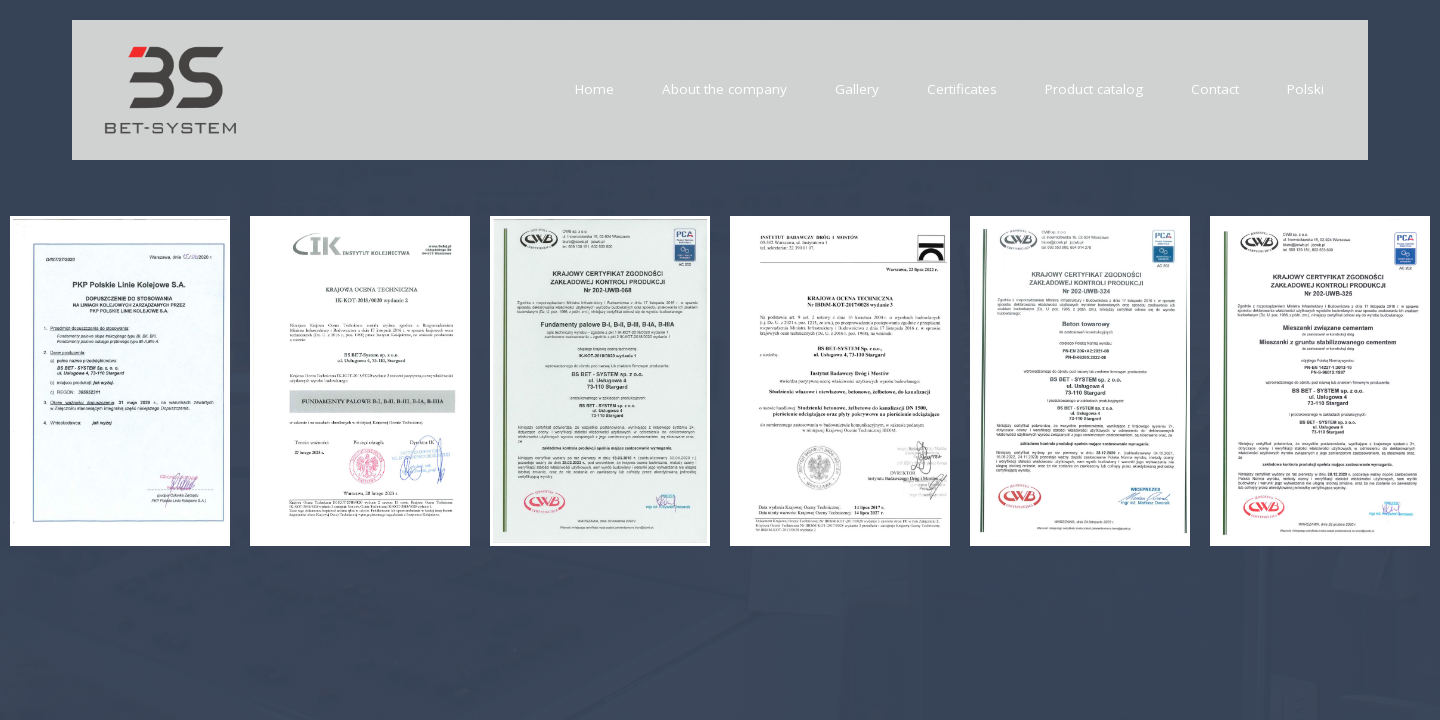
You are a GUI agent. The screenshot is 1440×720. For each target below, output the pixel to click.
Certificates (962, 89)
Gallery (857, 89)
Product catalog (1094, 89)
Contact (1215, 89)
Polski (1305, 89)
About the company (724, 89)
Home (594, 89)
